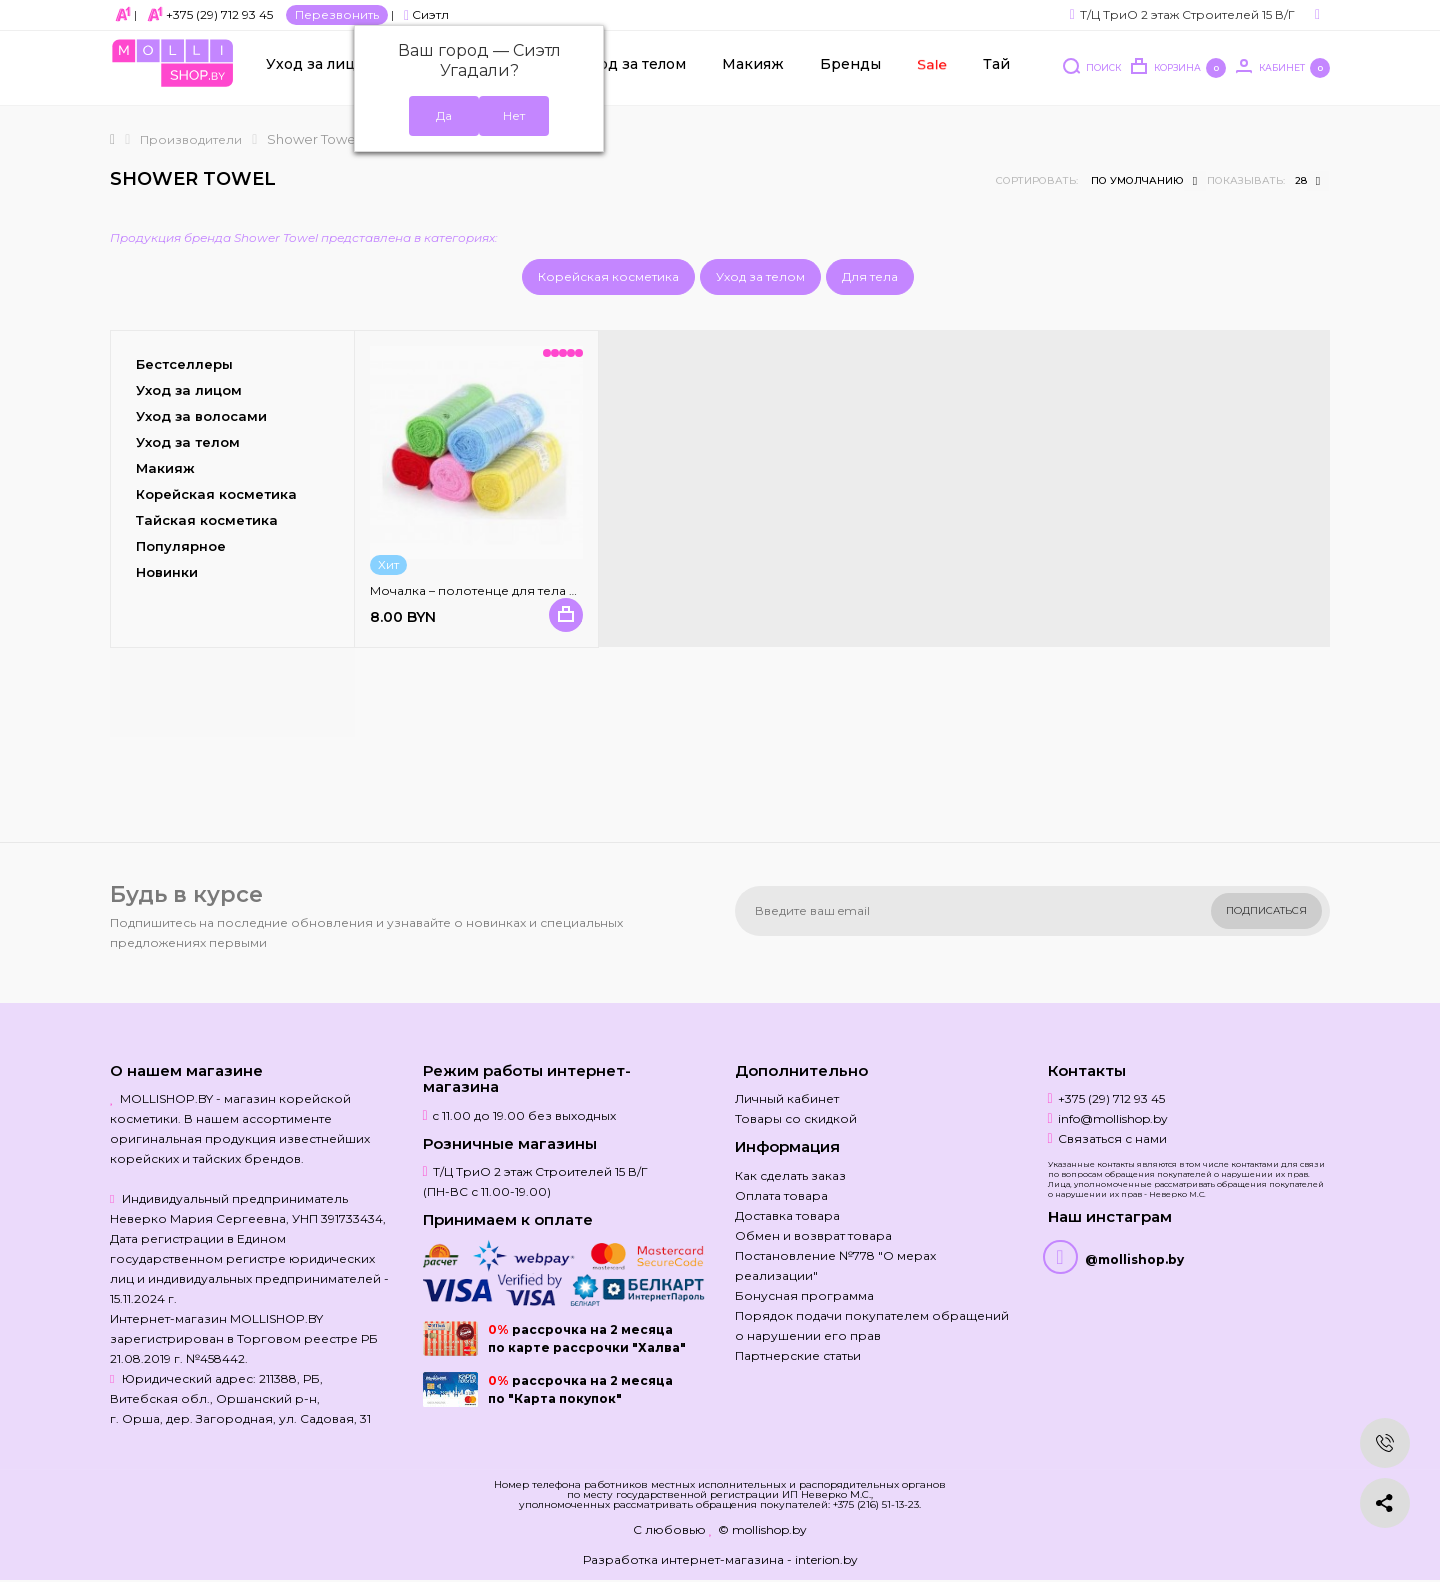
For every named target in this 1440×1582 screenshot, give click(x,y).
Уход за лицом (321, 71)
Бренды (850, 71)
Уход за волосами (201, 416)
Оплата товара (781, 1195)
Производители (191, 139)
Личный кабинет (787, 1098)
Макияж (753, 71)
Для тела (870, 276)
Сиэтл (426, 14)
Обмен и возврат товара (813, 1235)
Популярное (181, 546)
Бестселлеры (184, 364)
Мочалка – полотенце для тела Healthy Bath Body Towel (542, 590)
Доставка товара (787, 1215)
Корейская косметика (608, 276)
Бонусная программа (804, 1295)
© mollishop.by (762, 1529)
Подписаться (1266, 910)
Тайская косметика (207, 520)
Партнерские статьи (798, 1355)
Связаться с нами (1112, 1138)
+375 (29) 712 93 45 (219, 14)
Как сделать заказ (790, 1175)
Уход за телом (633, 71)
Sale (931, 70)
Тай (996, 71)
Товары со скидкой (796, 1118)
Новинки (167, 572)
